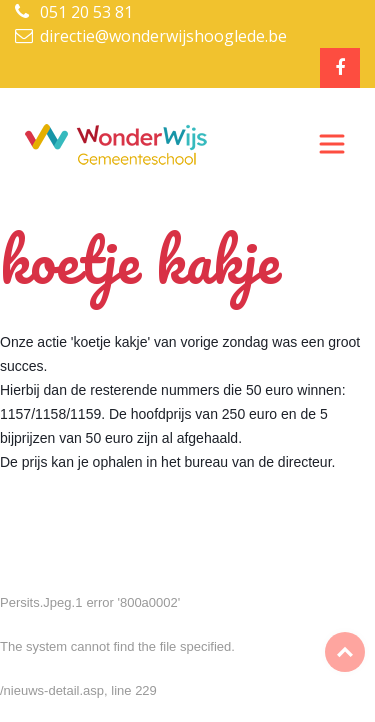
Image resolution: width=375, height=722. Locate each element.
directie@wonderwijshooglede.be (163, 36)
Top (345, 652)
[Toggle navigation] (332, 144)
